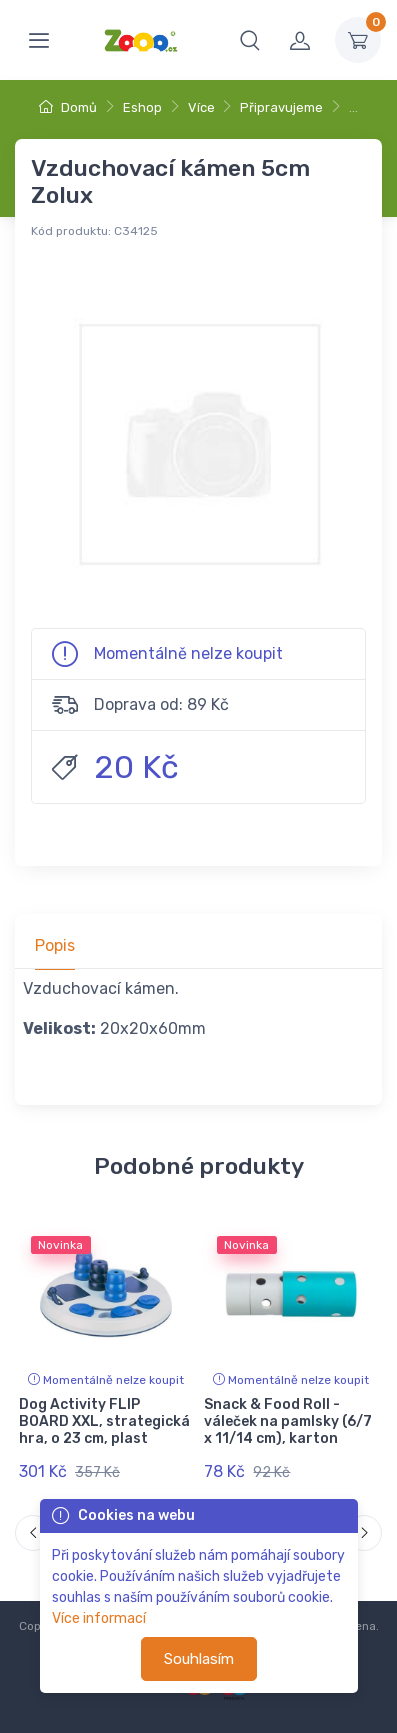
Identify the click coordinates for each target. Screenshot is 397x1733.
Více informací (99, 1618)
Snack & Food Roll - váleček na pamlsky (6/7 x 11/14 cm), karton (288, 1421)
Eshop (142, 107)
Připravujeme (281, 107)
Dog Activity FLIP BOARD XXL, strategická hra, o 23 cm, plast (104, 1421)
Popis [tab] (55, 945)
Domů (68, 107)
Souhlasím (199, 1659)
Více (201, 107)
